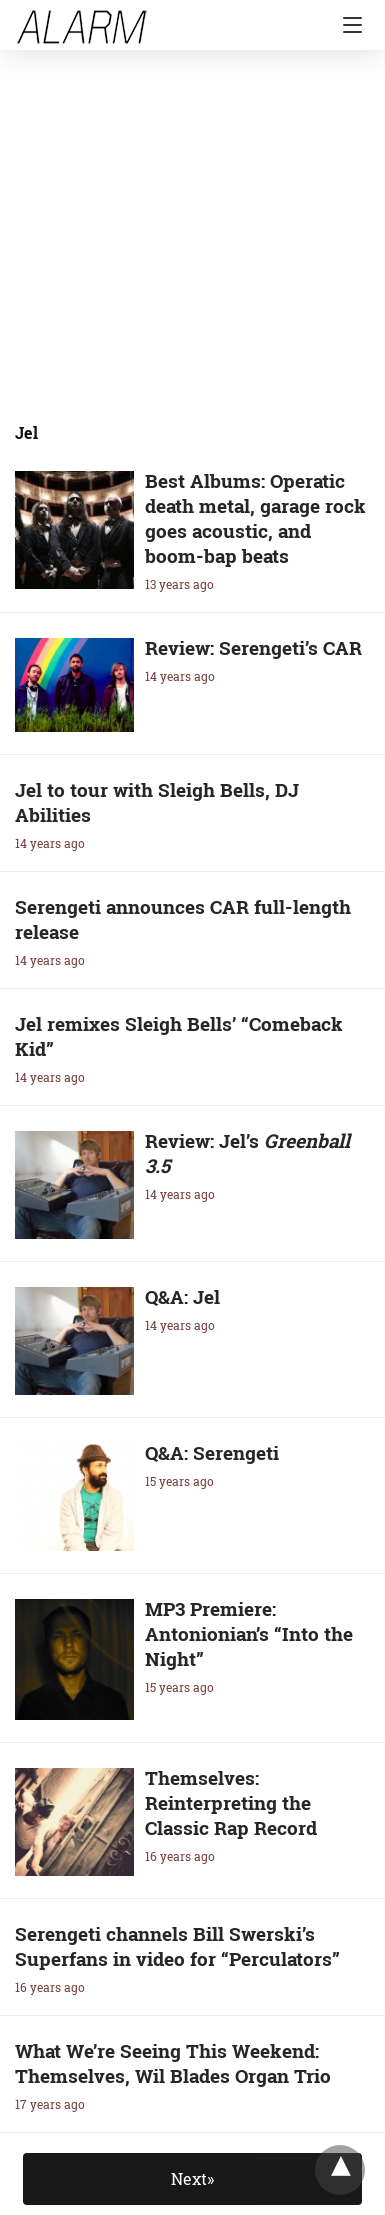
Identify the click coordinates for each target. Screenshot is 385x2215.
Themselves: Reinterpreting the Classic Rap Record (231, 1802)
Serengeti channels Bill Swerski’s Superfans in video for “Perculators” (177, 1946)
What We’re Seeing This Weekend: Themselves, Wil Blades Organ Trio (173, 2063)
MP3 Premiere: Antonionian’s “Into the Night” (249, 1633)
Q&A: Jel (182, 1296)
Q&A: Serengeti (212, 1452)
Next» (192, 2178)
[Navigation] (347, 25)
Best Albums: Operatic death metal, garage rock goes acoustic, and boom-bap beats (255, 518)
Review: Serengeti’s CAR (253, 647)
